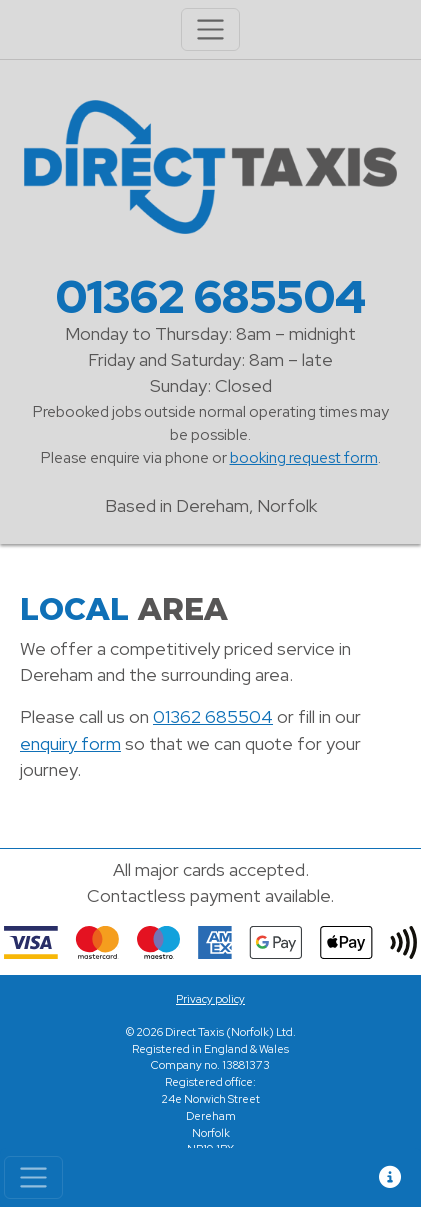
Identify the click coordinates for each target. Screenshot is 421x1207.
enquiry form (70, 743)
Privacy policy (210, 999)
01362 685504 (211, 296)
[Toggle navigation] (33, 1177)
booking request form (304, 457)
